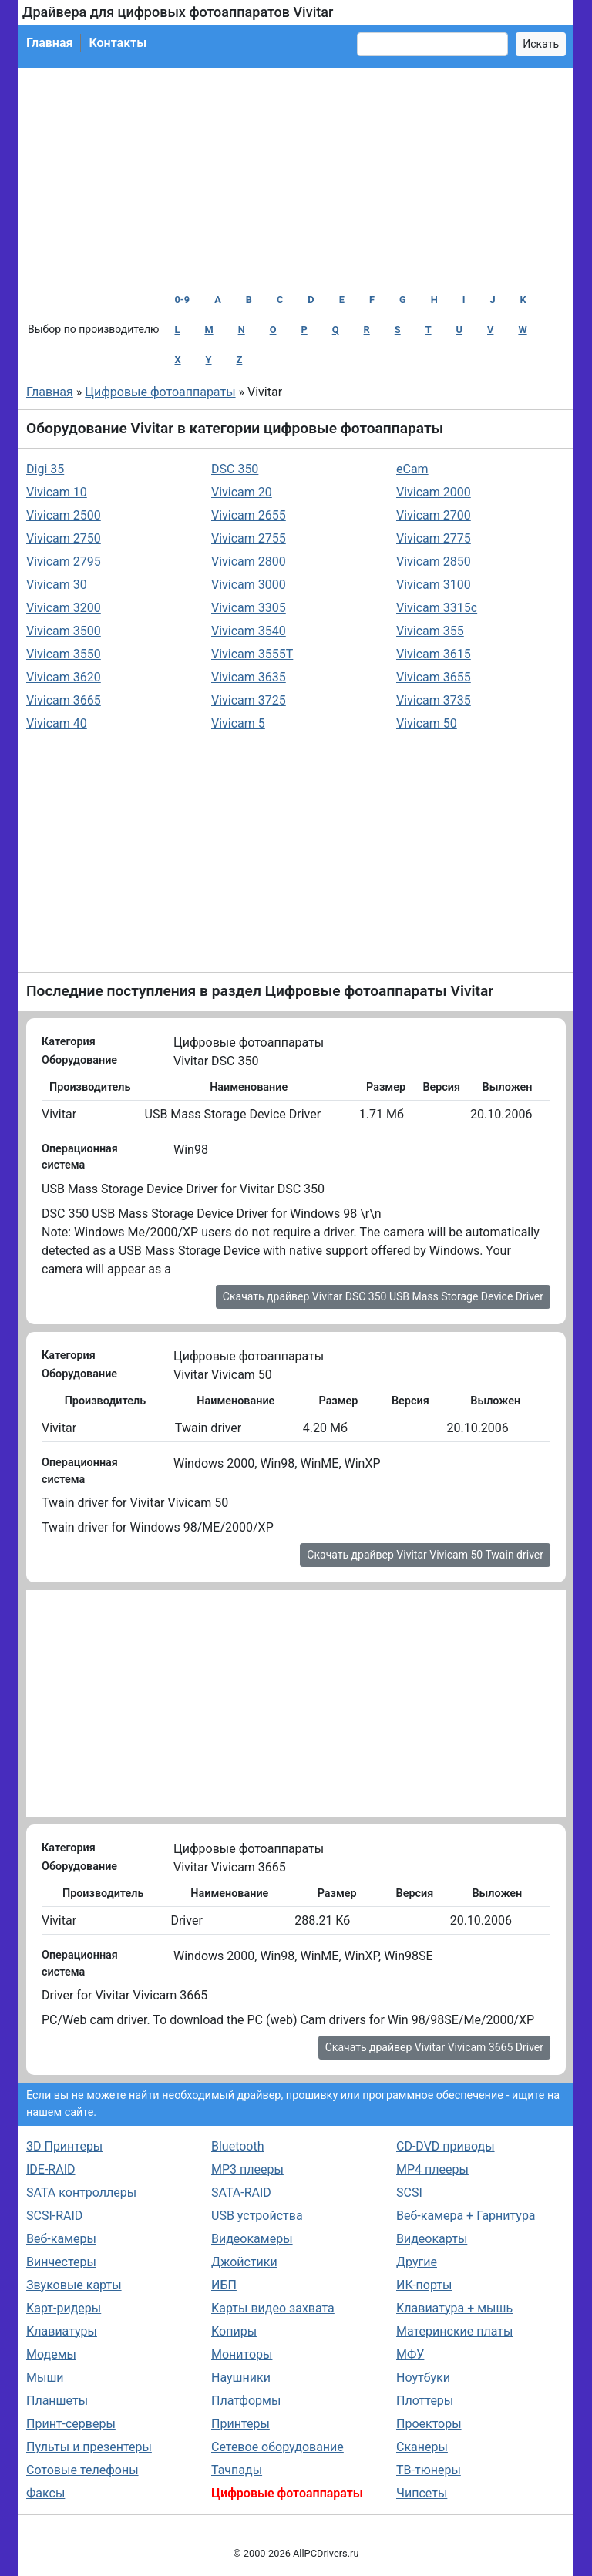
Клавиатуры (61, 2331)
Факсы (45, 2493)
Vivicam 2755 (248, 538)
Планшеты (57, 2400)
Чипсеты (421, 2493)
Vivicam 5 (238, 723)
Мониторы (241, 2354)
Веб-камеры (61, 2238)
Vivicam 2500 (63, 515)
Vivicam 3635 (248, 677)
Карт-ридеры (63, 2308)
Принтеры (240, 2423)
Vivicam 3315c (436, 607)
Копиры (234, 2331)
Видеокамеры (252, 2238)
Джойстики (244, 2262)
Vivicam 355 (430, 631)
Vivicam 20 (241, 492)
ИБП (224, 2285)
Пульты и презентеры (89, 2447)
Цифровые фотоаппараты (160, 392)
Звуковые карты (74, 2285)
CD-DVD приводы (445, 2146)
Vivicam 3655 (433, 677)
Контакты (117, 42)
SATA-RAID (241, 2192)
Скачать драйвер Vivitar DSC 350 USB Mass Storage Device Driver (383, 1296)
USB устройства (257, 2215)
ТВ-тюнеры (428, 2470)
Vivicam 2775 (433, 538)
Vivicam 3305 (248, 607)
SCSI (409, 2192)
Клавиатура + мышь (454, 2308)
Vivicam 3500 (63, 631)
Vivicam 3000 (248, 584)
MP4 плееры (432, 2169)
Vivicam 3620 (63, 677)
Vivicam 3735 (433, 700)
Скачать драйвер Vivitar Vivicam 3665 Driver (434, 2047)
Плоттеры (424, 2400)
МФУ (410, 2354)
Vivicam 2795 (63, 561)
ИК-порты (424, 2285)
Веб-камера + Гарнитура (466, 2215)
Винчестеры (61, 2262)
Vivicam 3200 (63, 607)
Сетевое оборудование (277, 2447)
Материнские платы (454, 2331)
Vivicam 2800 (248, 561)
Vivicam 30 (56, 584)
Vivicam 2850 (433, 561)
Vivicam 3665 (63, 700)
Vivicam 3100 (433, 584)
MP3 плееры (247, 2169)
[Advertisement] (296, 176)
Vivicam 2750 (63, 538)
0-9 (182, 299)
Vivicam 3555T (252, 654)
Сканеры (422, 2447)
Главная (49, 42)
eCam (412, 469)
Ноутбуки (423, 2377)
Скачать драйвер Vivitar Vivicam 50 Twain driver (425, 1555)
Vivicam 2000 (433, 492)
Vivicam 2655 (248, 515)
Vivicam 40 (56, 723)
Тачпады (236, 2470)
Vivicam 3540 (248, 631)
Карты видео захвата (273, 2308)
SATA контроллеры (81, 2192)
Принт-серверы (71, 2423)
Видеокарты (431, 2238)
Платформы (246, 2400)
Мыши (45, 2377)
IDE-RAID (51, 2169)
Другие (416, 2262)
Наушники (241, 2377)
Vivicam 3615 (433, 654)
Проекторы (429, 2423)
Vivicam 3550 (63, 654)
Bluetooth (237, 2146)
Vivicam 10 (56, 492)
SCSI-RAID (54, 2215)
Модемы (51, 2354)
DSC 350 (234, 469)
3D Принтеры (64, 2146)
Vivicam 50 (426, 723)
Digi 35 (45, 469)
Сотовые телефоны (82, 2470)
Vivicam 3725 (248, 700)
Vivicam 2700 (433, 515)
